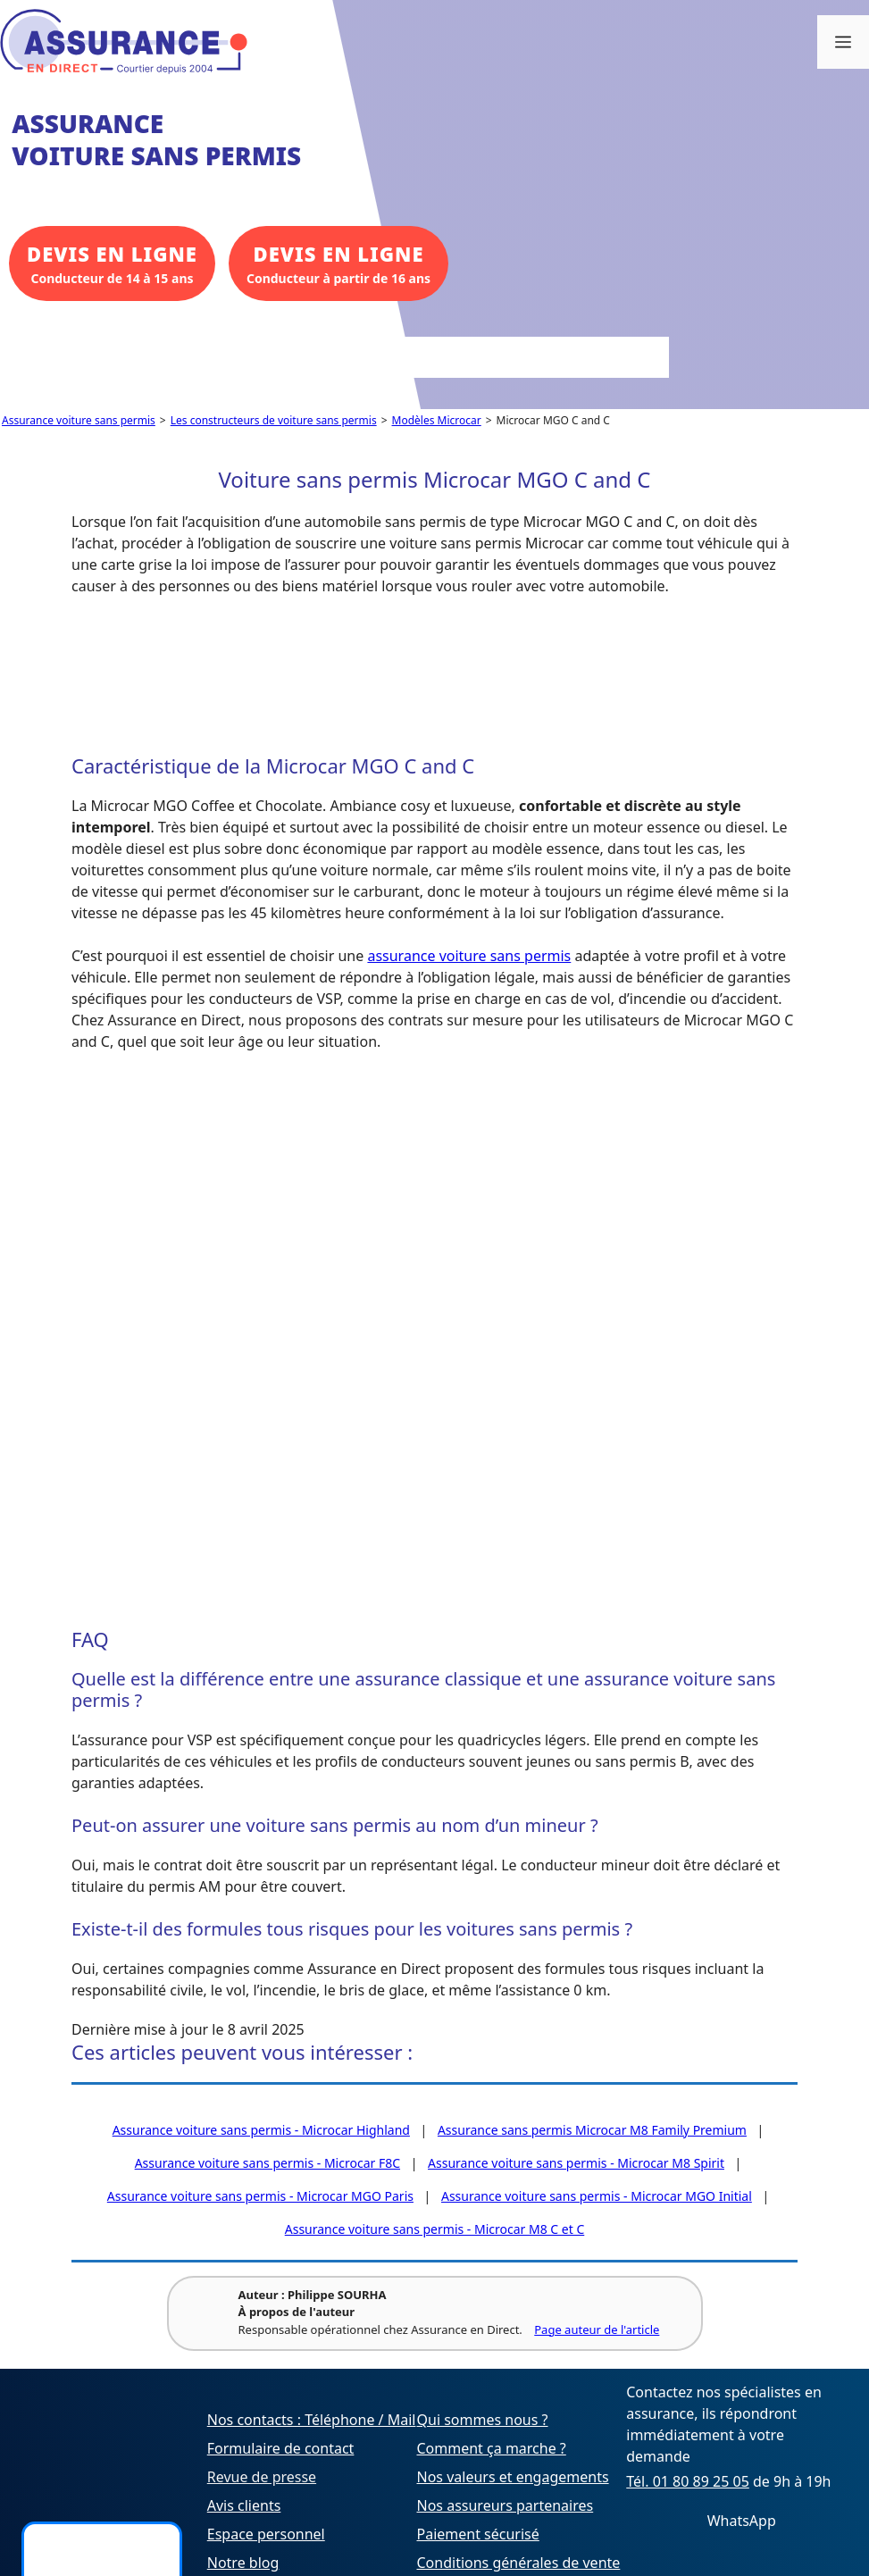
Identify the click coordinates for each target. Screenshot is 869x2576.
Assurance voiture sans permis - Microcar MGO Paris (260, 2195)
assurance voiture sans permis (469, 956)
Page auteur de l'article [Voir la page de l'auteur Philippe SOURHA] (596, 2329)
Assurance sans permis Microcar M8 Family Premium (592, 2129)
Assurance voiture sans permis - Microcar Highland (261, 2129)
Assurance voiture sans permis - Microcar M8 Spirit (576, 2162)
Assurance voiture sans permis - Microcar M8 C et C (435, 2229)
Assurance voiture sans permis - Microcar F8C (267, 2162)
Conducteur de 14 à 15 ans (112, 263)
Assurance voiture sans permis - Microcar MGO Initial (596, 2195)
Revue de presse (261, 2477)
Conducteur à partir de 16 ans (338, 263)
